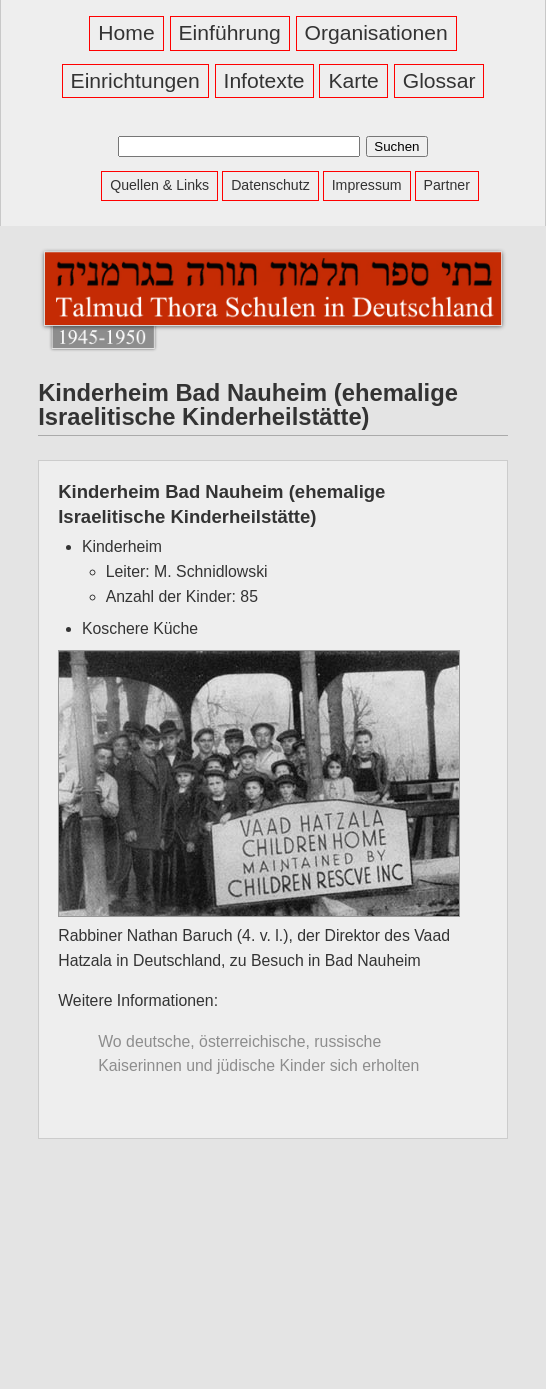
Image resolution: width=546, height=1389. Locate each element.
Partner (447, 185)
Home (126, 32)
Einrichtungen (135, 80)
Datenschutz (270, 185)
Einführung (230, 32)
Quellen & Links (159, 185)
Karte (353, 80)
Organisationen (376, 32)
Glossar (439, 80)
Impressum (367, 185)
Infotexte (264, 80)
